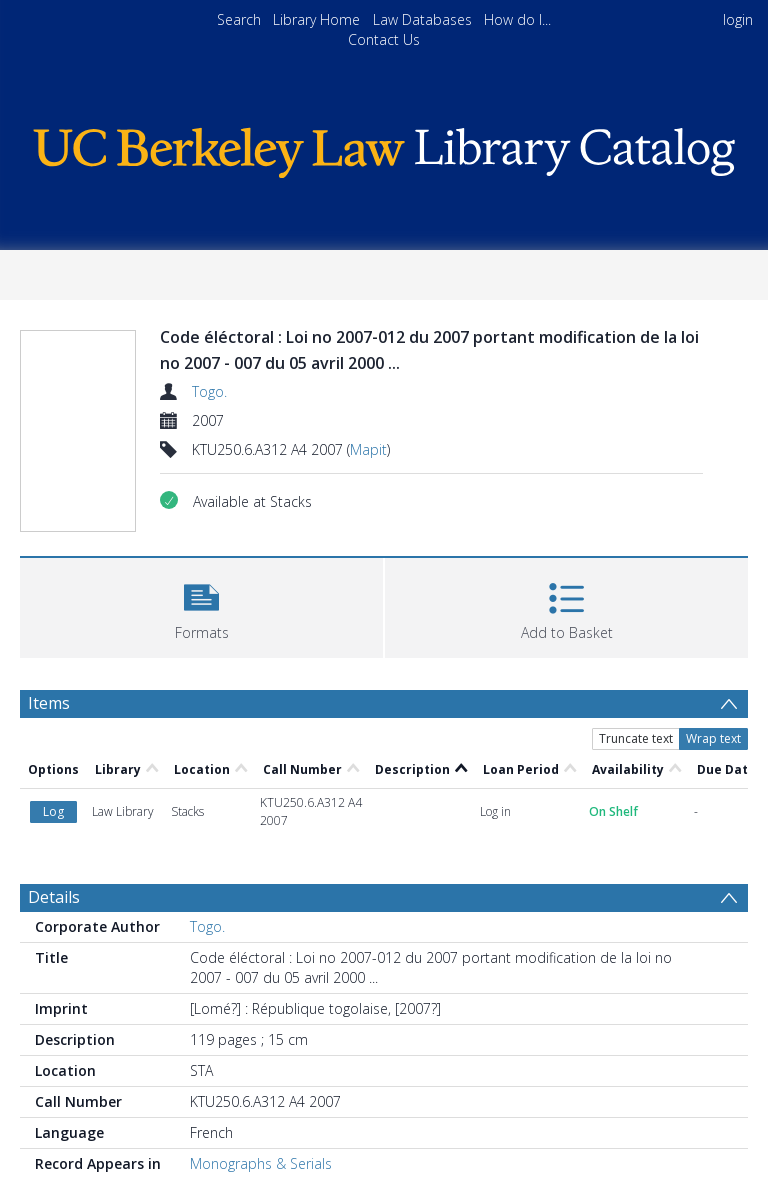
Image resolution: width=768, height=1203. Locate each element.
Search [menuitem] (239, 19)
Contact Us (384, 39)
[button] (201, 605)
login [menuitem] (738, 19)
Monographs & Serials (261, 1163)
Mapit (368, 449)
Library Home (316, 19)
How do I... (517, 19)
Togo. (209, 391)
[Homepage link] (383, 147)
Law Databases (422, 19)
